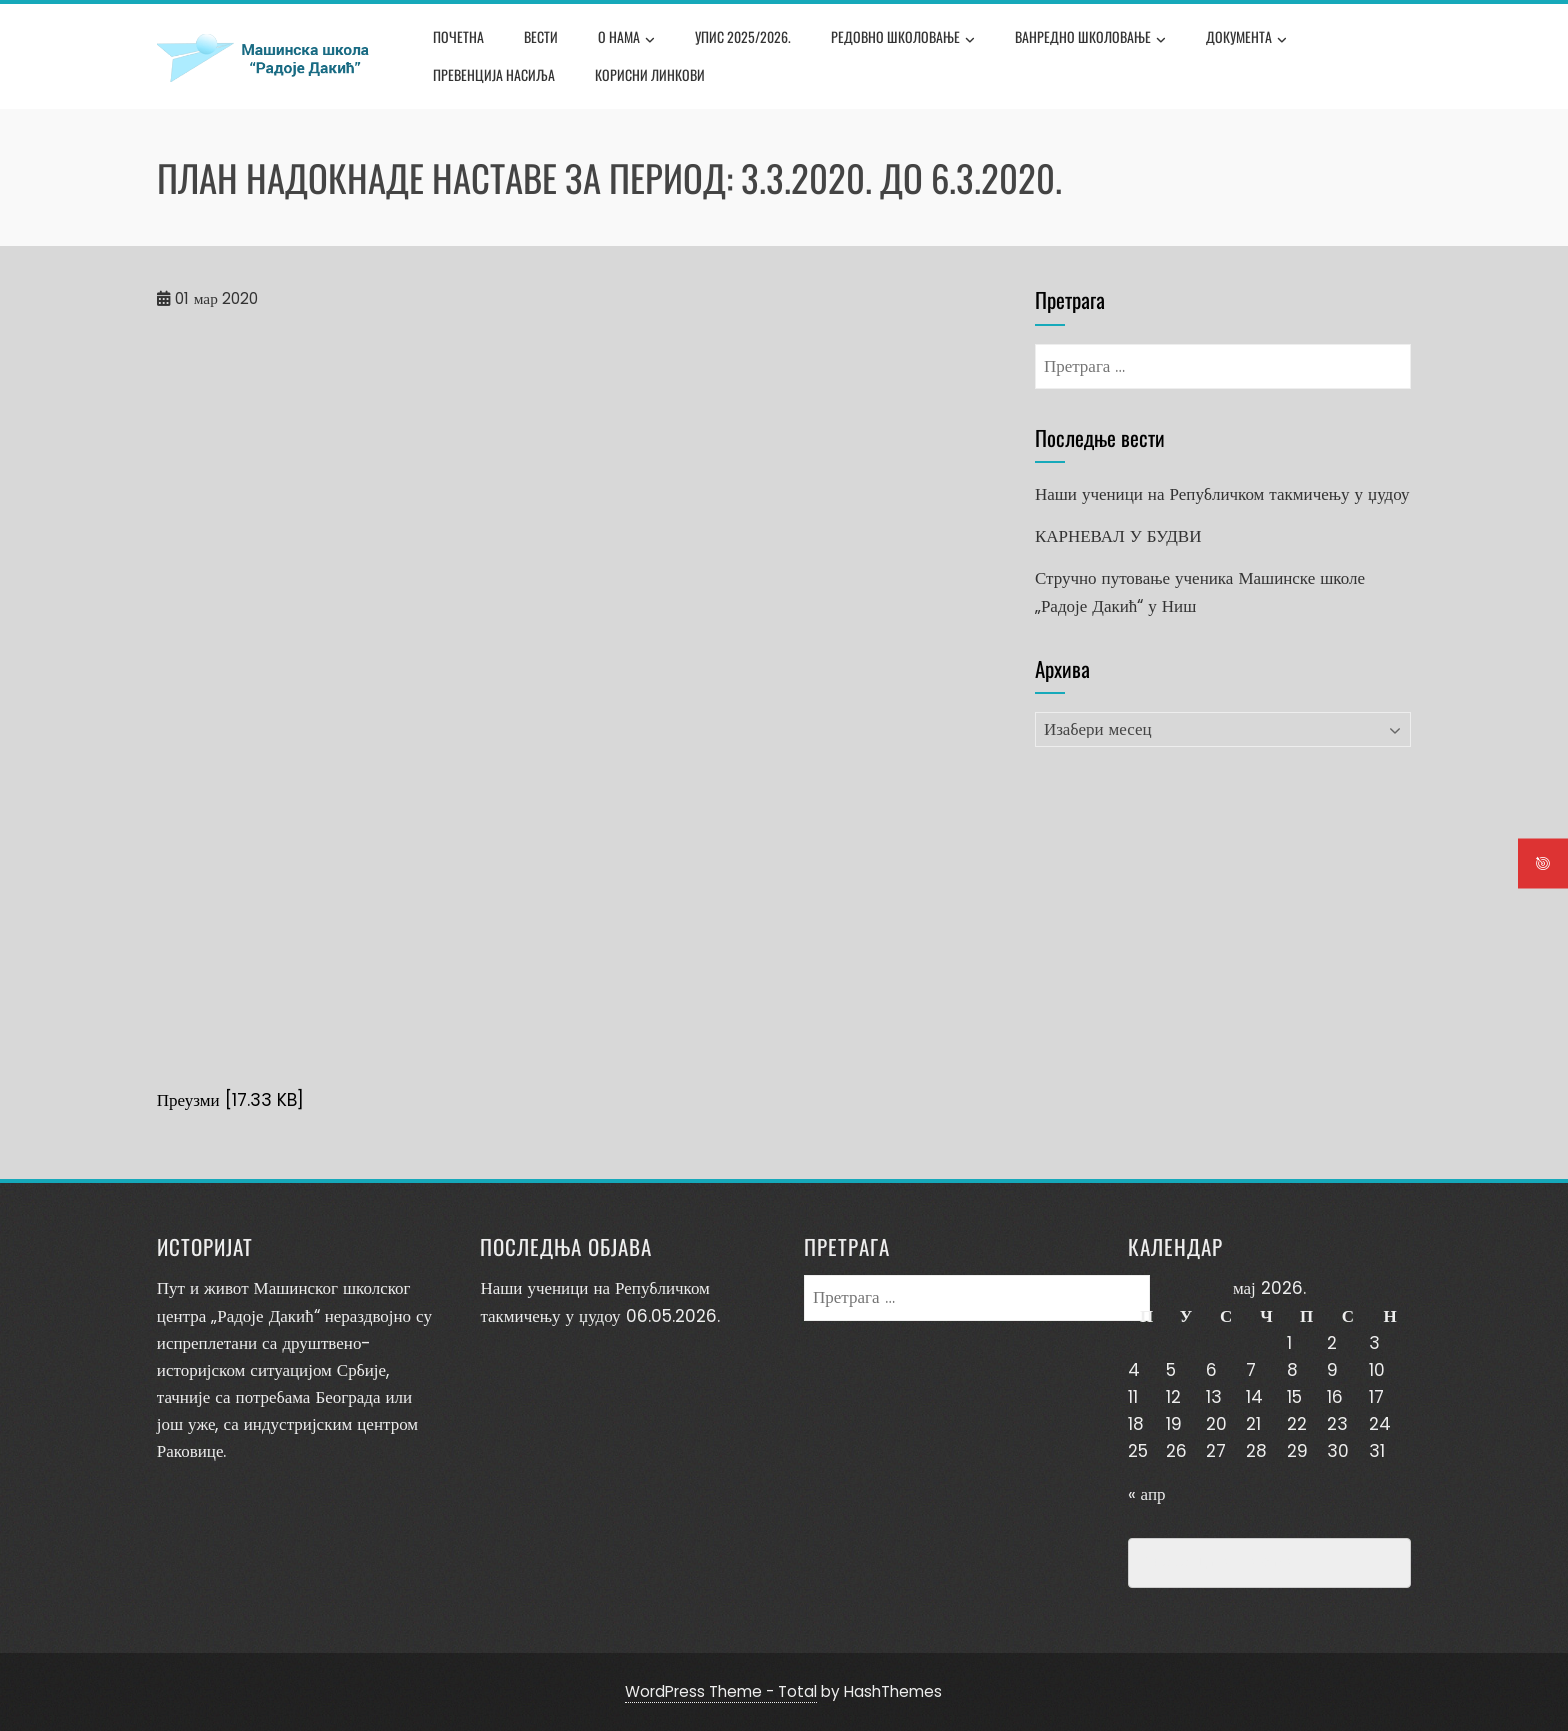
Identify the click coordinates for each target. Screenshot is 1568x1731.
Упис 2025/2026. (743, 36)
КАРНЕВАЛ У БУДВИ (1118, 536)
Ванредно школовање (1090, 39)
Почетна (458, 36)
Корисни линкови (650, 74)
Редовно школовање (903, 39)
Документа (1246, 39)
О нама (626, 39)
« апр (1147, 1494)
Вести (541, 36)
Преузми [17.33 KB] (230, 1100)
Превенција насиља (494, 74)
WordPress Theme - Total (721, 1691)
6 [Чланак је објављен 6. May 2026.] (1211, 1370)
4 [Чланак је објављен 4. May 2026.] (1134, 1370)
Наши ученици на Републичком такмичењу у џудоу (1222, 494)
